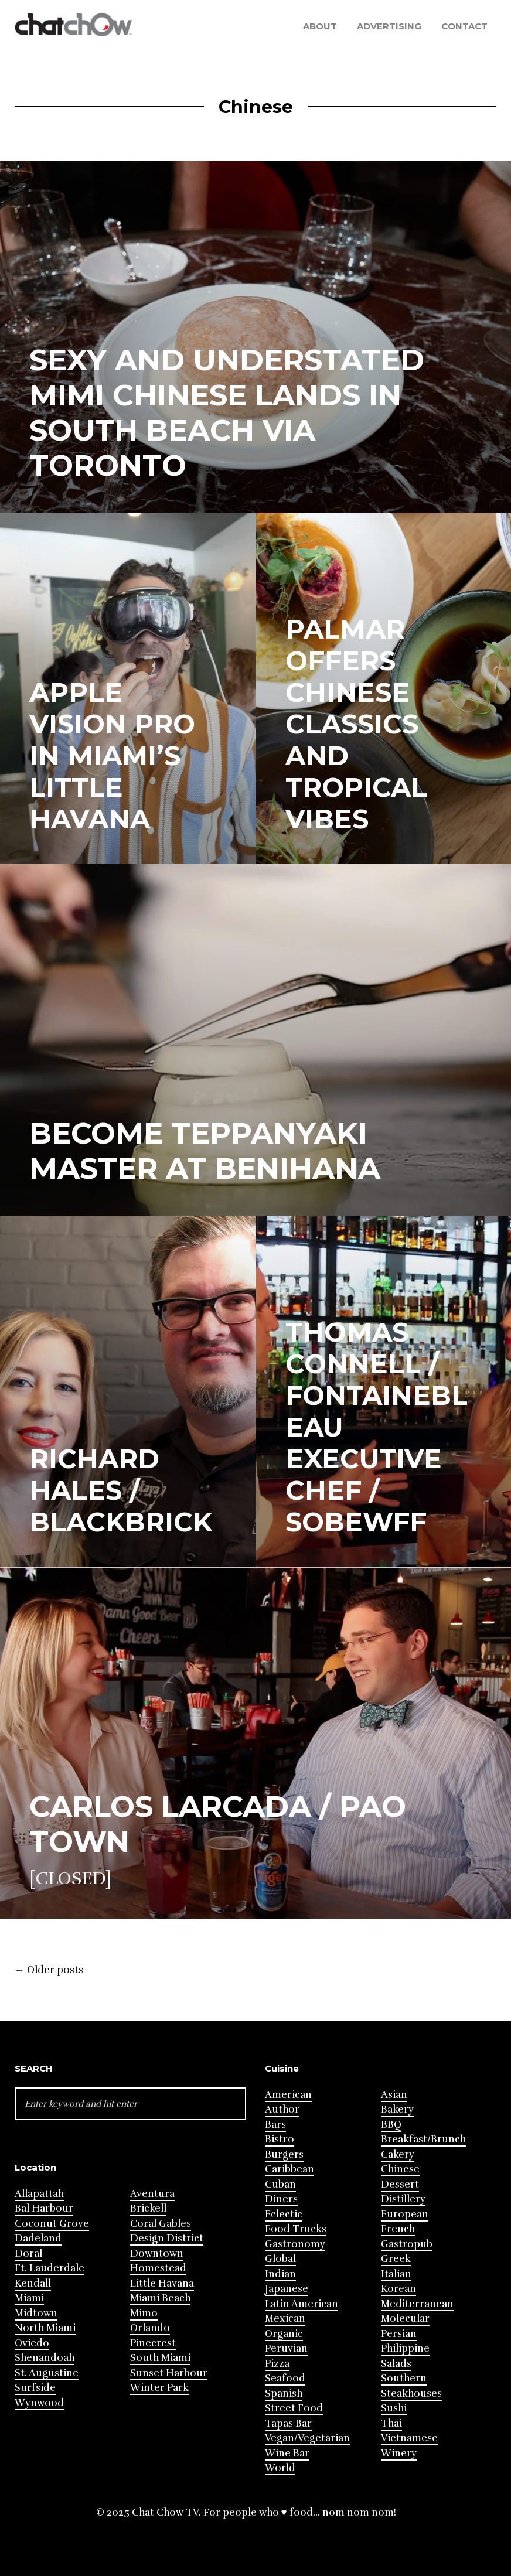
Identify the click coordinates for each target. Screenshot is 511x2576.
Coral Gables (160, 2223)
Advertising (389, 26)
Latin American (301, 2304)
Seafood (285, 2378)
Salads (396, 2363)
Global (280, 2259)
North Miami (45, 2328)
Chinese (400, 2169)
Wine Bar (287, 2453)
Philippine (405, 2348)
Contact (464, 26)
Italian (396, 2274)
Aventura (152, 2194)
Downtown (156, 2253)
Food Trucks (295, 2229)
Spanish (283, 2393)
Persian (399, 2334)
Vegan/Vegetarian (307, 2438)
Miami (29, 2298)
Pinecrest (153, 2343)
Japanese (286, 2288)
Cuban (280, 2184)
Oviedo (32, 2343)
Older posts (49, 1970)
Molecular (405, 2318)
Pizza (277, 2363)
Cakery (397, 2154)
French (398, 2229)
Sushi (394, 2408)
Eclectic (283, 2214)
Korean (398, 2288)
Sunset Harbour (168, 2373)
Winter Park (159, 2387)
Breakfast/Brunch (423, 2139)
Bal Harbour (44, 2208)
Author (282, 2109)
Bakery (397, 2109)
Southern (404, 2378)
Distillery (403, 2199)
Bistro (279, 2139)
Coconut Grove (52, 2223)
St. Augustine (47, 2373)
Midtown (36, 2313)
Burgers (284, 2154)
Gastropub (406, 2244)
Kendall (33, 2283)
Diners (281, 2199)
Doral (28, 2253)
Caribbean (289, 2169)
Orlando (150, 2328)
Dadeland (38, 2238)
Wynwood (39, 2403)
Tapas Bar (288, 2423)
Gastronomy (295, 2244)
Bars (275, 2124)
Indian (280, 2274)
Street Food (294, 2408)
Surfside (35, 2387)
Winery (399, 2453)
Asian (394, 2095)
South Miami (160, 2358)
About (320, 26)
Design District (166, 2238)
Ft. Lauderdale (49, 2268)
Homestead (158, 2268)
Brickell (148, 2208)
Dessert (400, 2184)
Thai (391, 2423)
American (288, 2095)
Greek (396, 2259)
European (404, 2214)
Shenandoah (44, 2358)
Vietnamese (409, 2438)
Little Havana (162, 2283)
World (280, 2468)
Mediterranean (417, 2304)
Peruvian (286, 2348)
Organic (284, 2334)
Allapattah (39, 2194)
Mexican (285, 2318)
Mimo (144, 2313)
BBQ (391, 2124)
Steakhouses (411, 2393)
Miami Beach (160, 2298)
